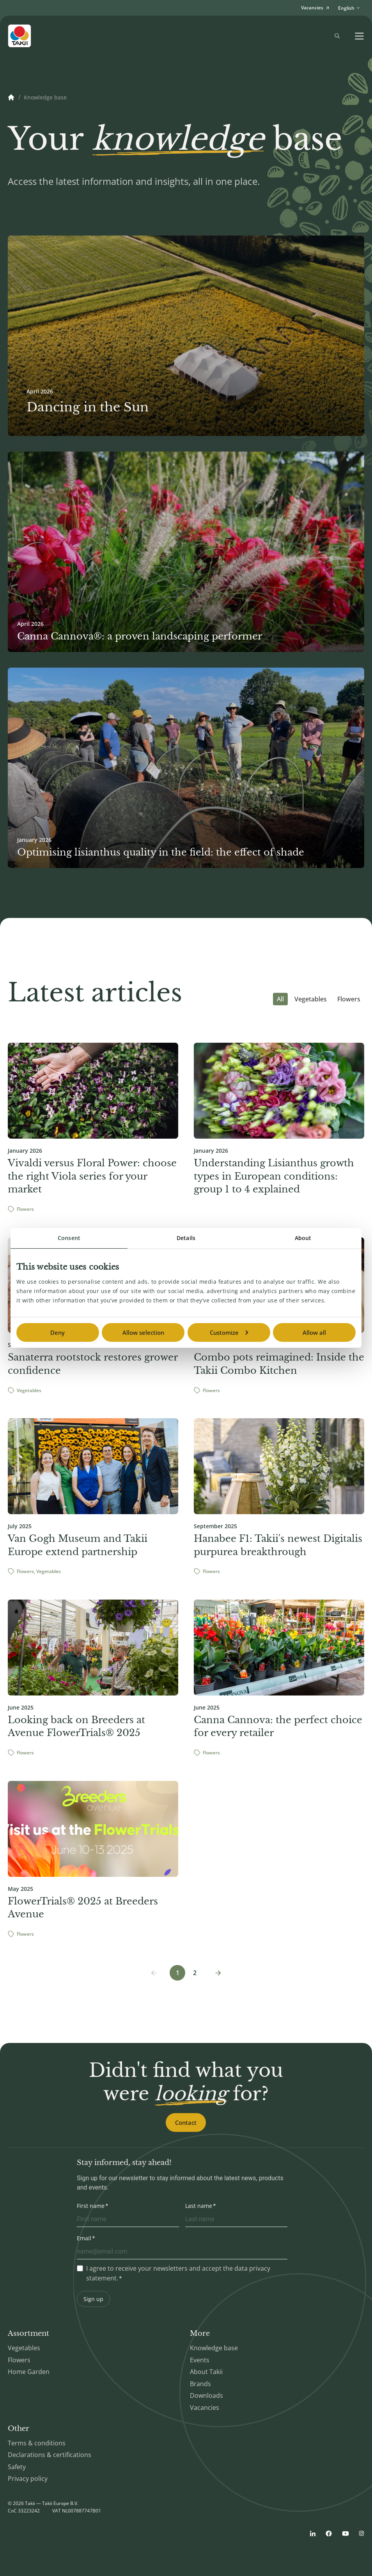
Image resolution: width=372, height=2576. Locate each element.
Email (84, 2238)
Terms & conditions (37, 2443)
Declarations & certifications (49, 2454)
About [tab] (303, 1238)
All (280, 999)
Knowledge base (45, 97)
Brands (200, 2383)
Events (199, 2360)
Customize (229, 1332)
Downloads (206, 2395)
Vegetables (310, 999)
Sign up (93, 2299)
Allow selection (143, 1332)
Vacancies (204, 2407)
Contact (186, 2122)
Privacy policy (28, 2478)
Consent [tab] (69, 1238)
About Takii (206, 2371)
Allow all (314, 1332)
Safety (17, 2467)
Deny (57, 1332)
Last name (198, 2205)
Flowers (348, 999)
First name (91, 2205)
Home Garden (29, 2371)
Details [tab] (186, 1238)
